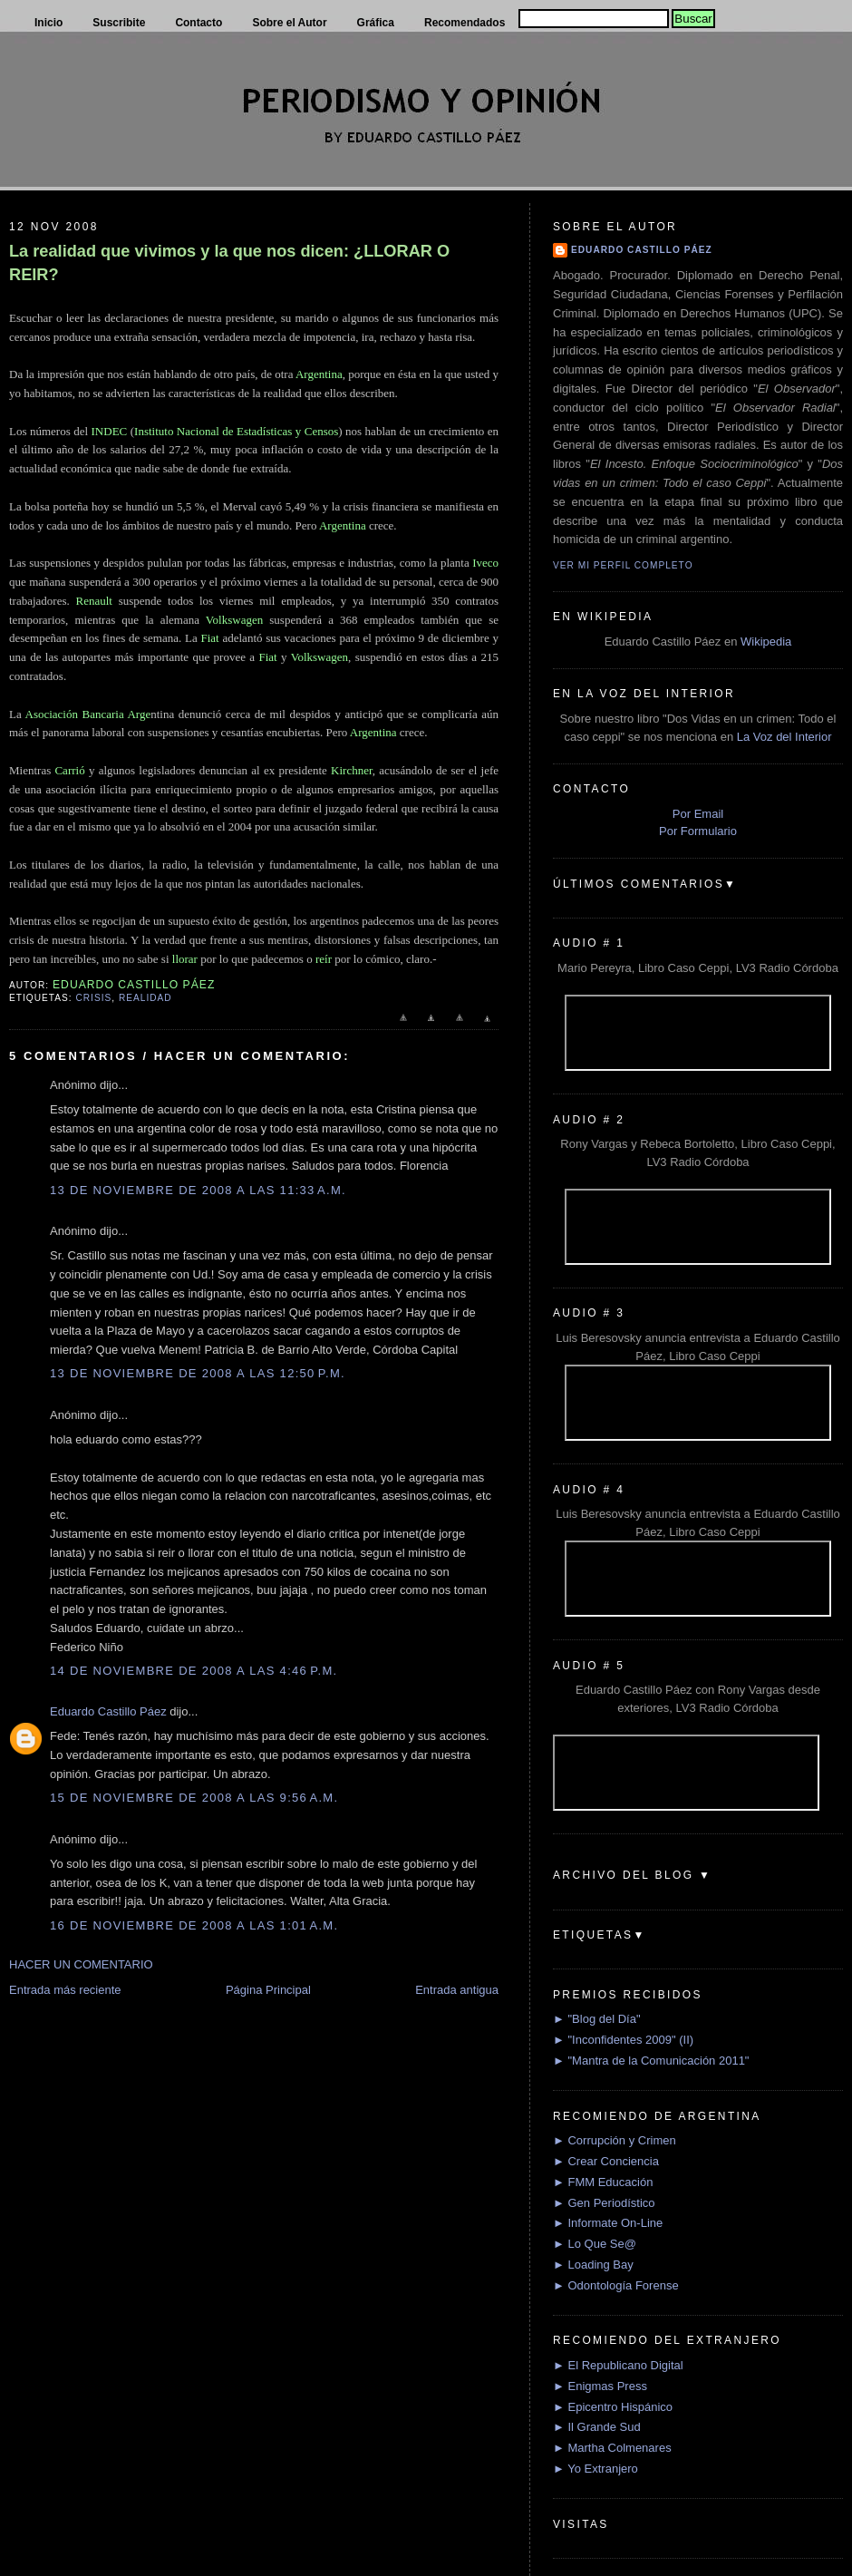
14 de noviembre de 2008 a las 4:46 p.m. (193, 1670)
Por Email (698, 814)
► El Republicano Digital (618, 2365)
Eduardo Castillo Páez (108, 1711)
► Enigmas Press (600, 2386)
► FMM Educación (603, 2182)
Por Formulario (698, 831)
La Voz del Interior (784, 737)
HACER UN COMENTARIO (81, 1964)
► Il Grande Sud (597, 2427)
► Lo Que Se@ (594, 2243)
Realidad (145, 998)
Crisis (93, 998)
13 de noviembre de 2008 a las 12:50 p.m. (197, 1373)
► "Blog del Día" (597, 2019)
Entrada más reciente (65, 1990)
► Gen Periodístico (604, 2203)
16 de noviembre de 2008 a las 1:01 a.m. (194, 1925)
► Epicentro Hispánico (613, 2407)
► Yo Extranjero (595, 2468)
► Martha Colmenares (612, 2447)
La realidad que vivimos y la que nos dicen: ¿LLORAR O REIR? (229, 262)
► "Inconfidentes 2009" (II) (623, 2039)
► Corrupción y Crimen (614, 2140)
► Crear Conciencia (606, 2161)
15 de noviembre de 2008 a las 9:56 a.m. (194, 1797)
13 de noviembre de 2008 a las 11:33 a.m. (198, 1190)
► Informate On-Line (608, 2223)
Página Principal (268, 1990)
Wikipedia (766, 641)
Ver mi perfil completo (623, 565)
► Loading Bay (593, 2264)
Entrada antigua (457, 1990)
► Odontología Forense (616, 2285)
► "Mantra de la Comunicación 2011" (651, 2060)
